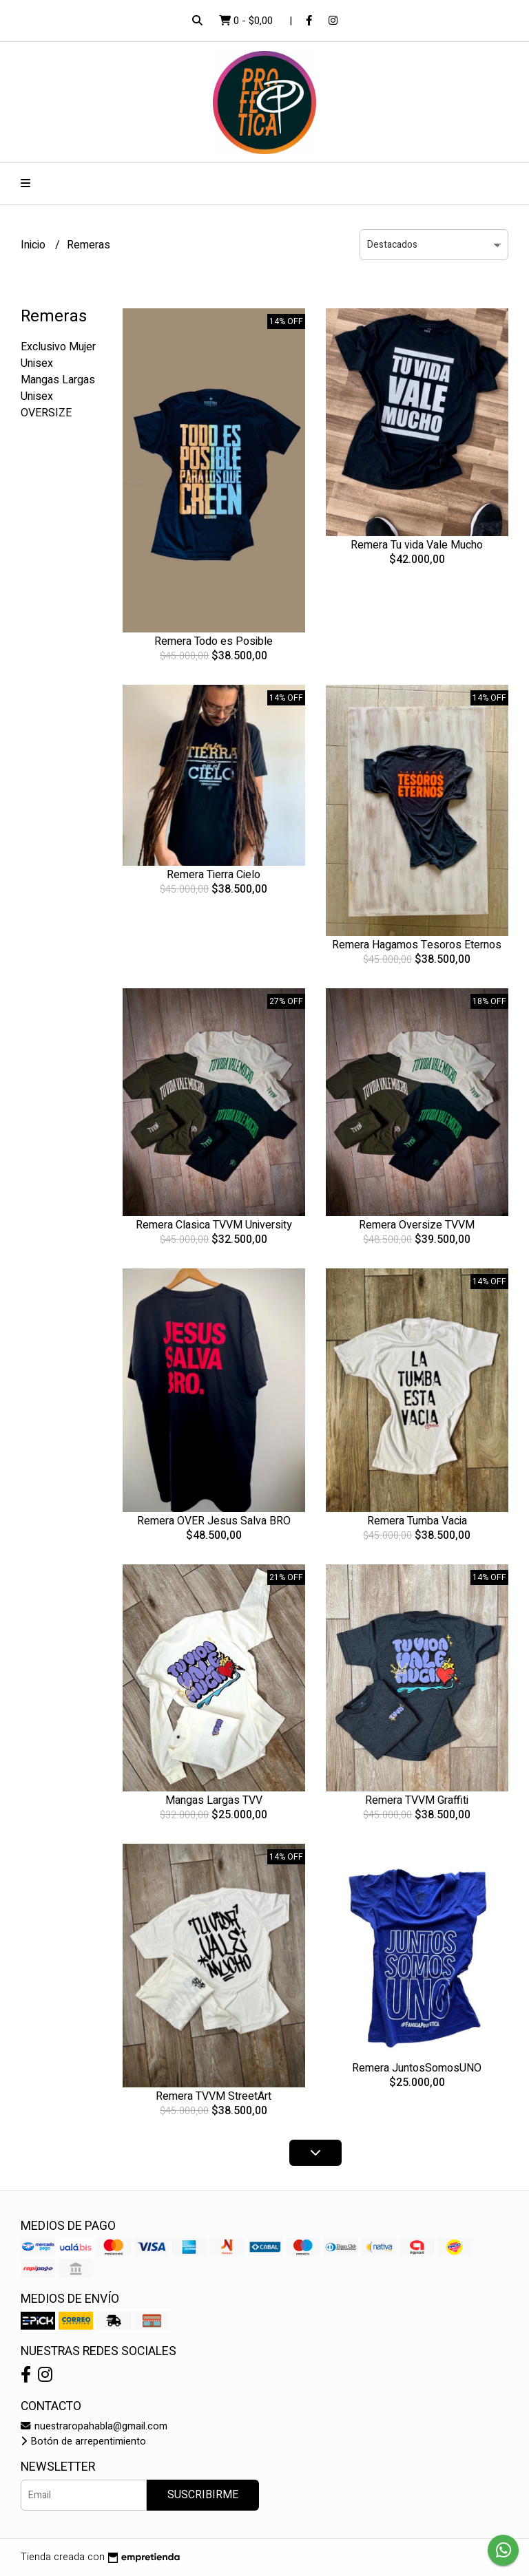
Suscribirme (202, 2495)
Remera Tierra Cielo (213, 874)
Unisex (37, 363)
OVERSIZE (46, 413)
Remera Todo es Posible (213, 641)
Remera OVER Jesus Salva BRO (214, 1521)
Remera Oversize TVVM (417, 1225)
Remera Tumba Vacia (417, 1521)
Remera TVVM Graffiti (416, 1800)
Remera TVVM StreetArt (213, 2096)
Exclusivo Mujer (58, 347)
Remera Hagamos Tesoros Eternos (416, 945)
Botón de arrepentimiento (83, 2441)
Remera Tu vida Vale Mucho (417, 545)
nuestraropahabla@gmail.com (94, 2426)
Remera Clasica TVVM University (214, 1225)
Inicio (34, 245)
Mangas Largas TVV (213, 1800)
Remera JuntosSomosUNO (416, 2068)
